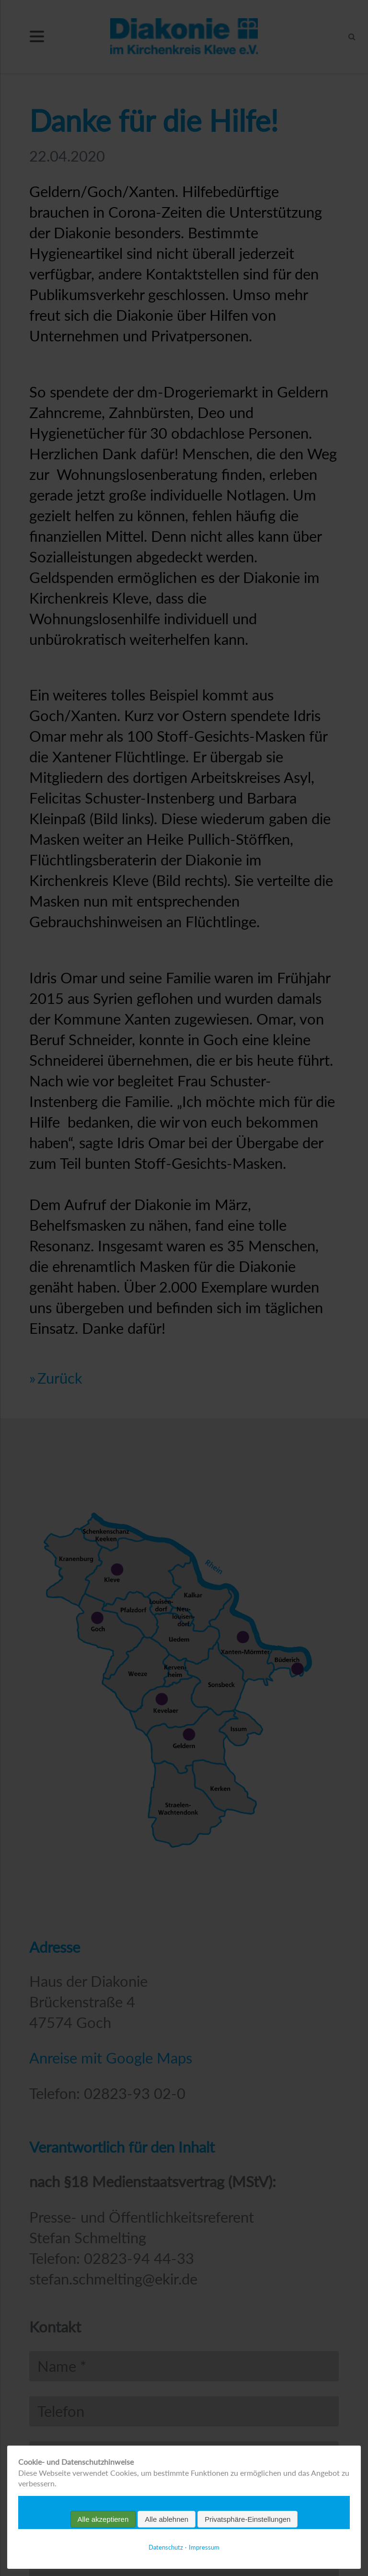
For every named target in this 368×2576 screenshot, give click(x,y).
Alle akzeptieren (103, 2519)
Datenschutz (166, 2547)
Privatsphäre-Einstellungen (247, 2519)
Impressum (204, 2547)
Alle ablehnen (166, 2519)
